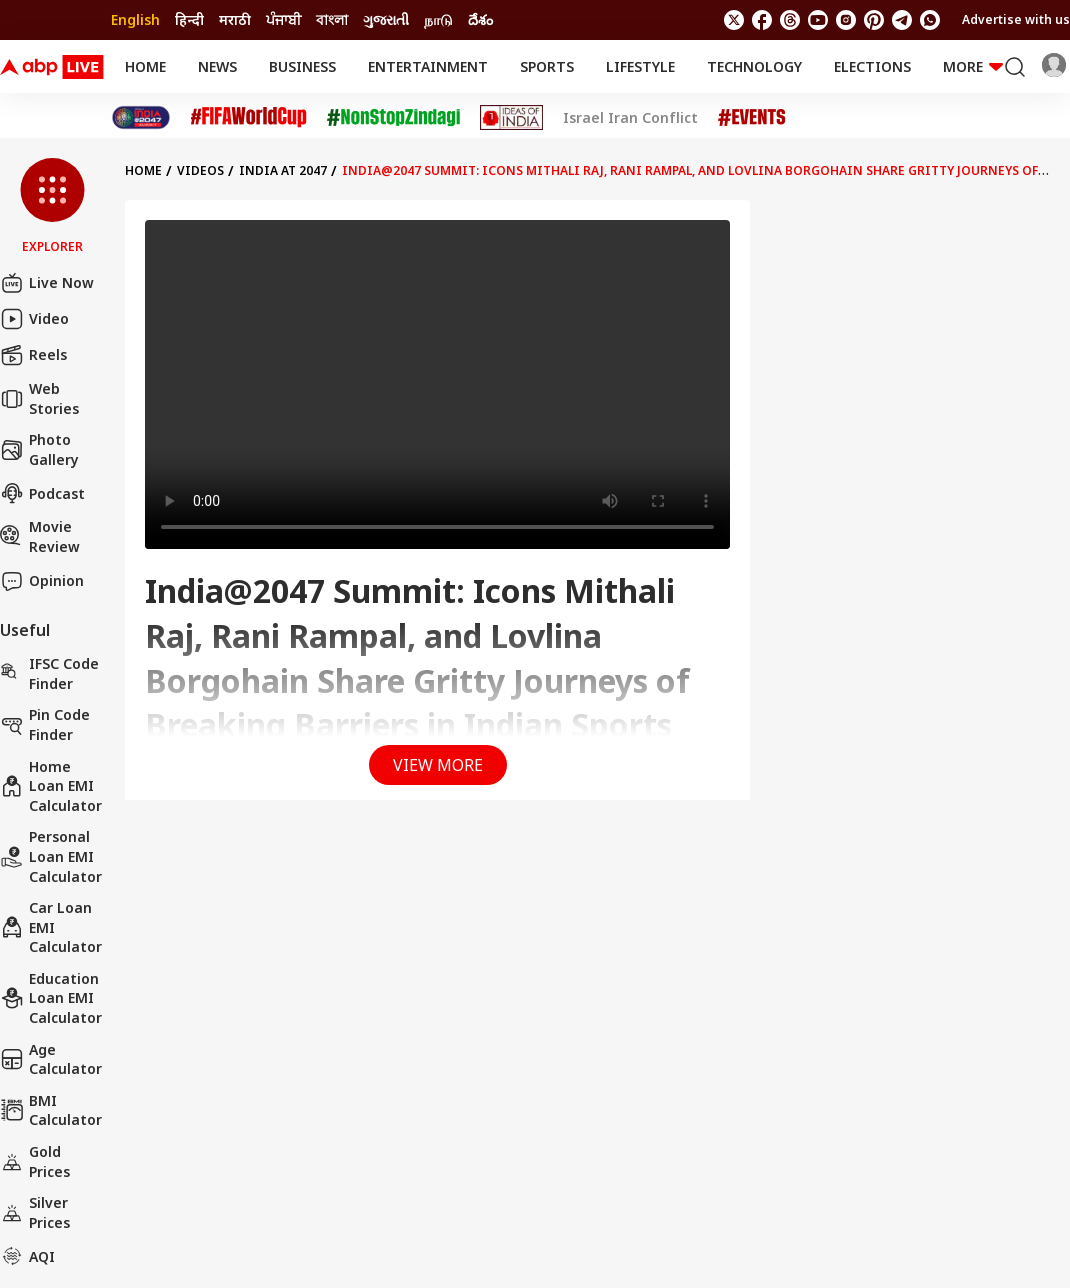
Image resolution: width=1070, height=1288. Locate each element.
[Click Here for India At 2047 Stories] (141, 117)
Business (302, 66)
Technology (754, 66)
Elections (872, 66)
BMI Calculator (51, 1110)
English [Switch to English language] (135, 19)
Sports (547, 66)
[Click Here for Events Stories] (752, 117)
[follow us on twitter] (734, 20)
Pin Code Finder (45, 724)
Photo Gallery (39, 449)
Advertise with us (1016, 19)
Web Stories (39, 398)
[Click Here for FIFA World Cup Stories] (249, 117)
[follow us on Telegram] (902, 20)
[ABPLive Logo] (52, 67)
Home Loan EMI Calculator (51, 786)
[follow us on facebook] (762, 20)
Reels (33, 355)
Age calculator (51, 1059)
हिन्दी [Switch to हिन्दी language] (189, 19)
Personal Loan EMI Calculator (51, 856)
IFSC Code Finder (49, 673)
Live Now (47, 283)
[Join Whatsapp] (930, 20)
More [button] (973, 66)
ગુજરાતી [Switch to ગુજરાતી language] (386, 19)
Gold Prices (35, 1161)
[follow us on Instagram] (846, 20)
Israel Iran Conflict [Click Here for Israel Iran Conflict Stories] (630, 118)
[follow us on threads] (790, 20)
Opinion (42, 581)
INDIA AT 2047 (283, 170)
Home (145, 66)
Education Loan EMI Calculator (51, 998)
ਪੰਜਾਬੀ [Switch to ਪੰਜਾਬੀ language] (283, 19)
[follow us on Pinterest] (874, 20)
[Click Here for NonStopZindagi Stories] (393, 118)
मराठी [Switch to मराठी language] (235, 19)
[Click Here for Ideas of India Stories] (511, 117)
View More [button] (438, 765)
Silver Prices (35, 1212)
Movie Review (40, 536)
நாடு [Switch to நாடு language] (438, 19)
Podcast (42, 493)
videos (200, 170)
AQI (27, 1256)
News (217, 66)
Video (34, 319)
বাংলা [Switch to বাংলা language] (332, 19)
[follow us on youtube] (818, 20)
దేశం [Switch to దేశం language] (480, 19)
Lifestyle (640, 66)
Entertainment (428, 66)
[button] (52, 207)
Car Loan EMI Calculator (51, 927)
